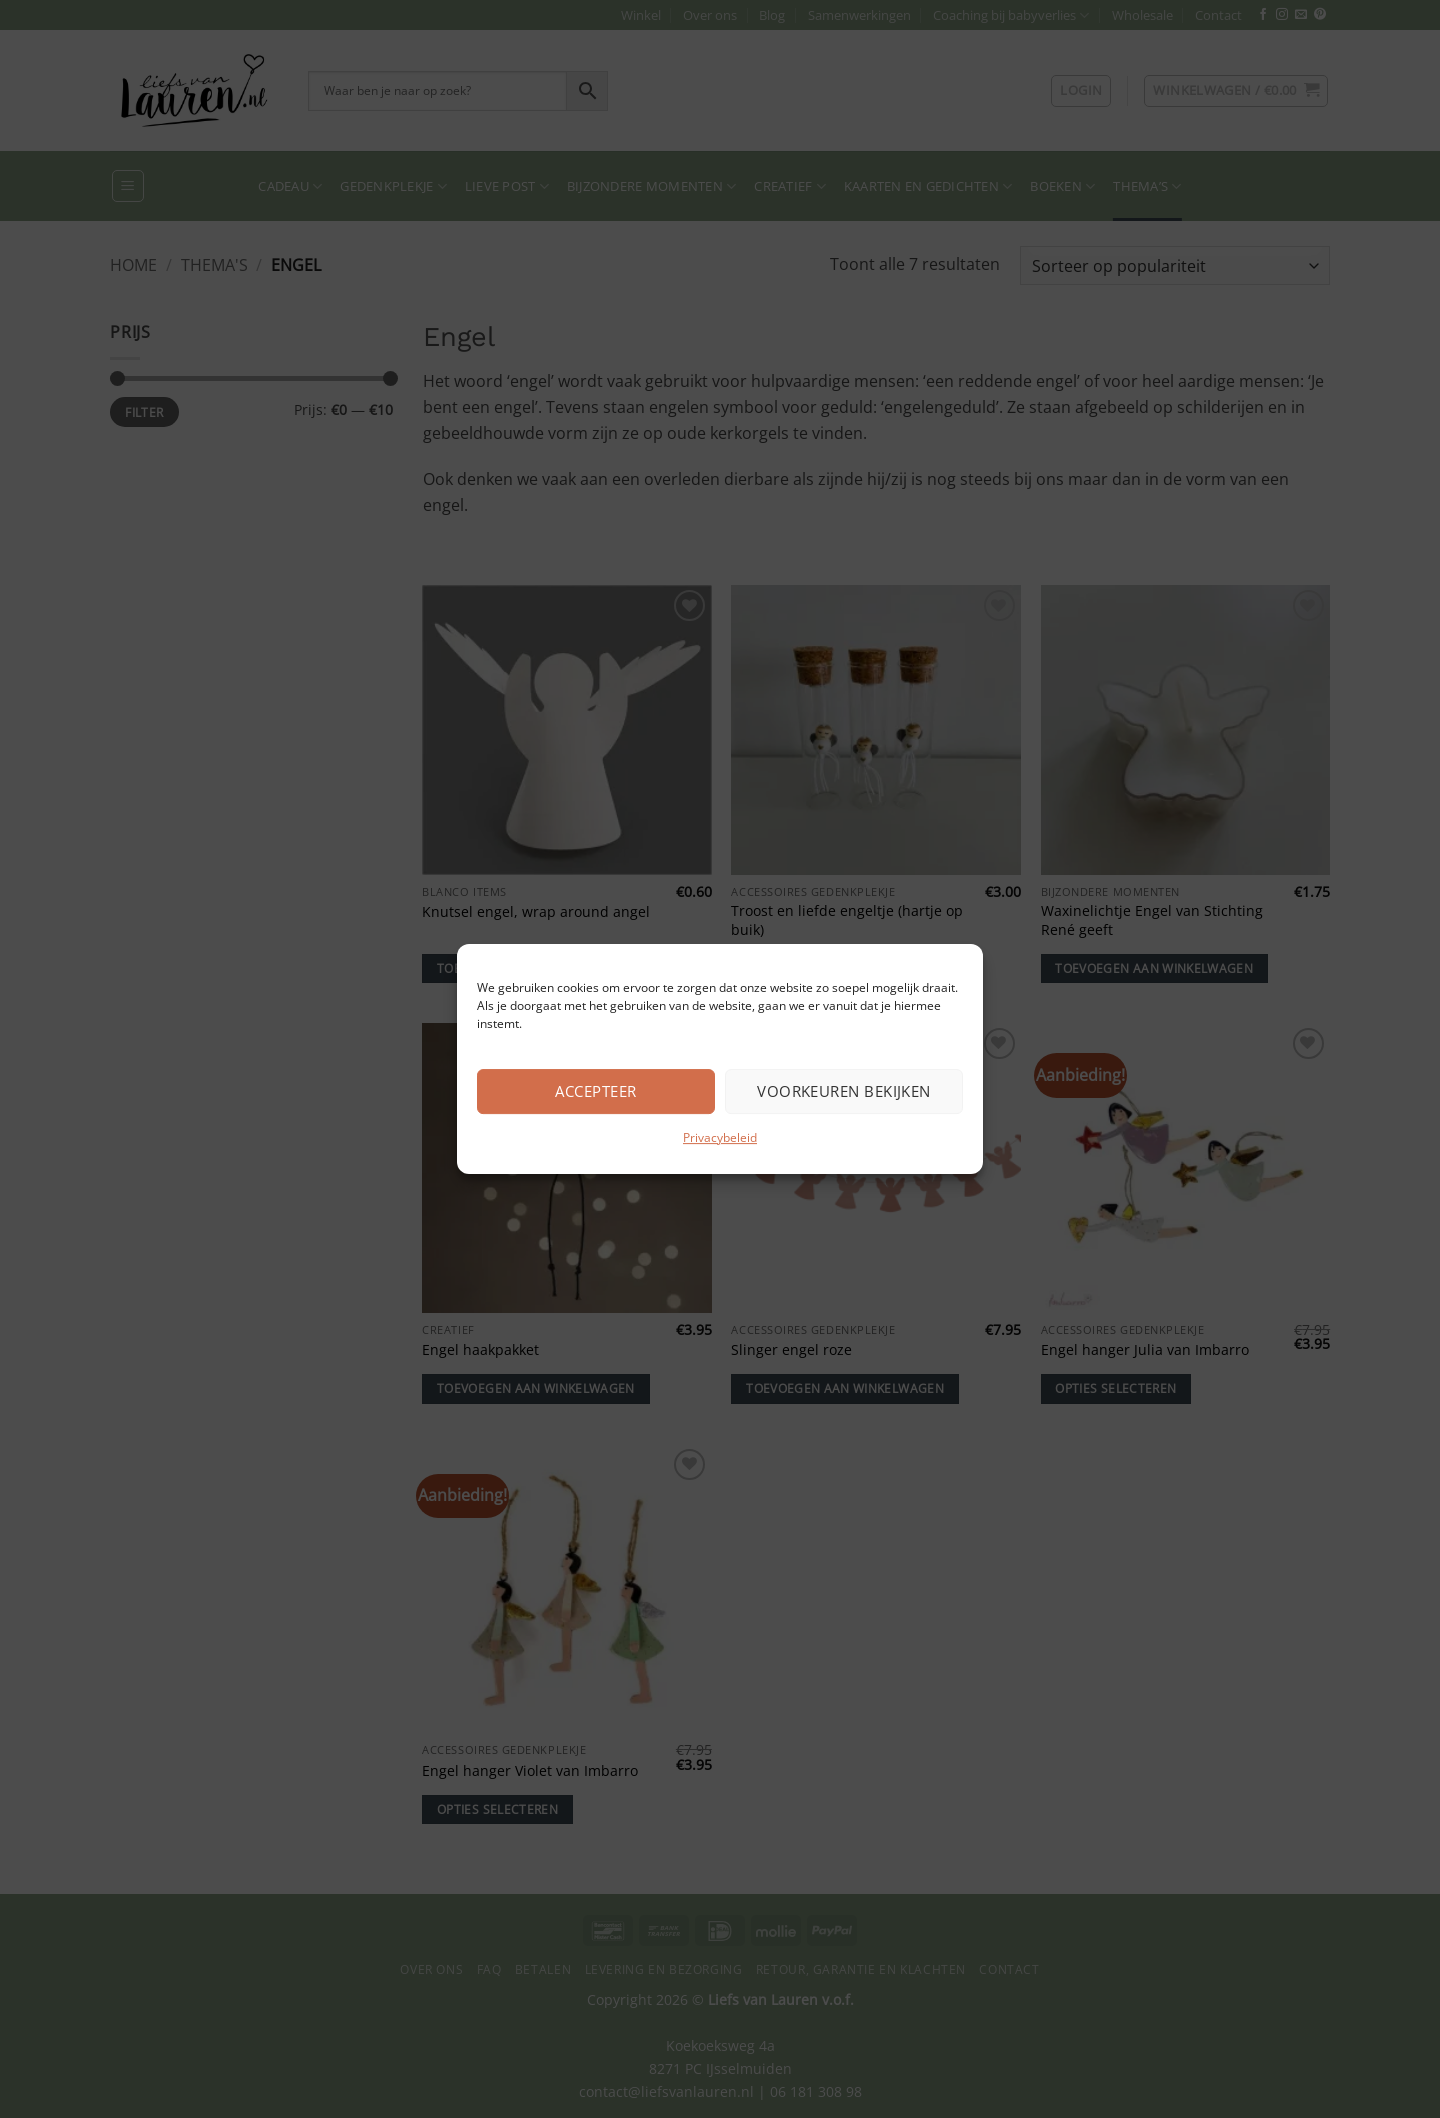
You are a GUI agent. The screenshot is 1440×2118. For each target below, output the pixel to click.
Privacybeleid (720, 1137)
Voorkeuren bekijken (844, 1091)
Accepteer (595, 1091)
